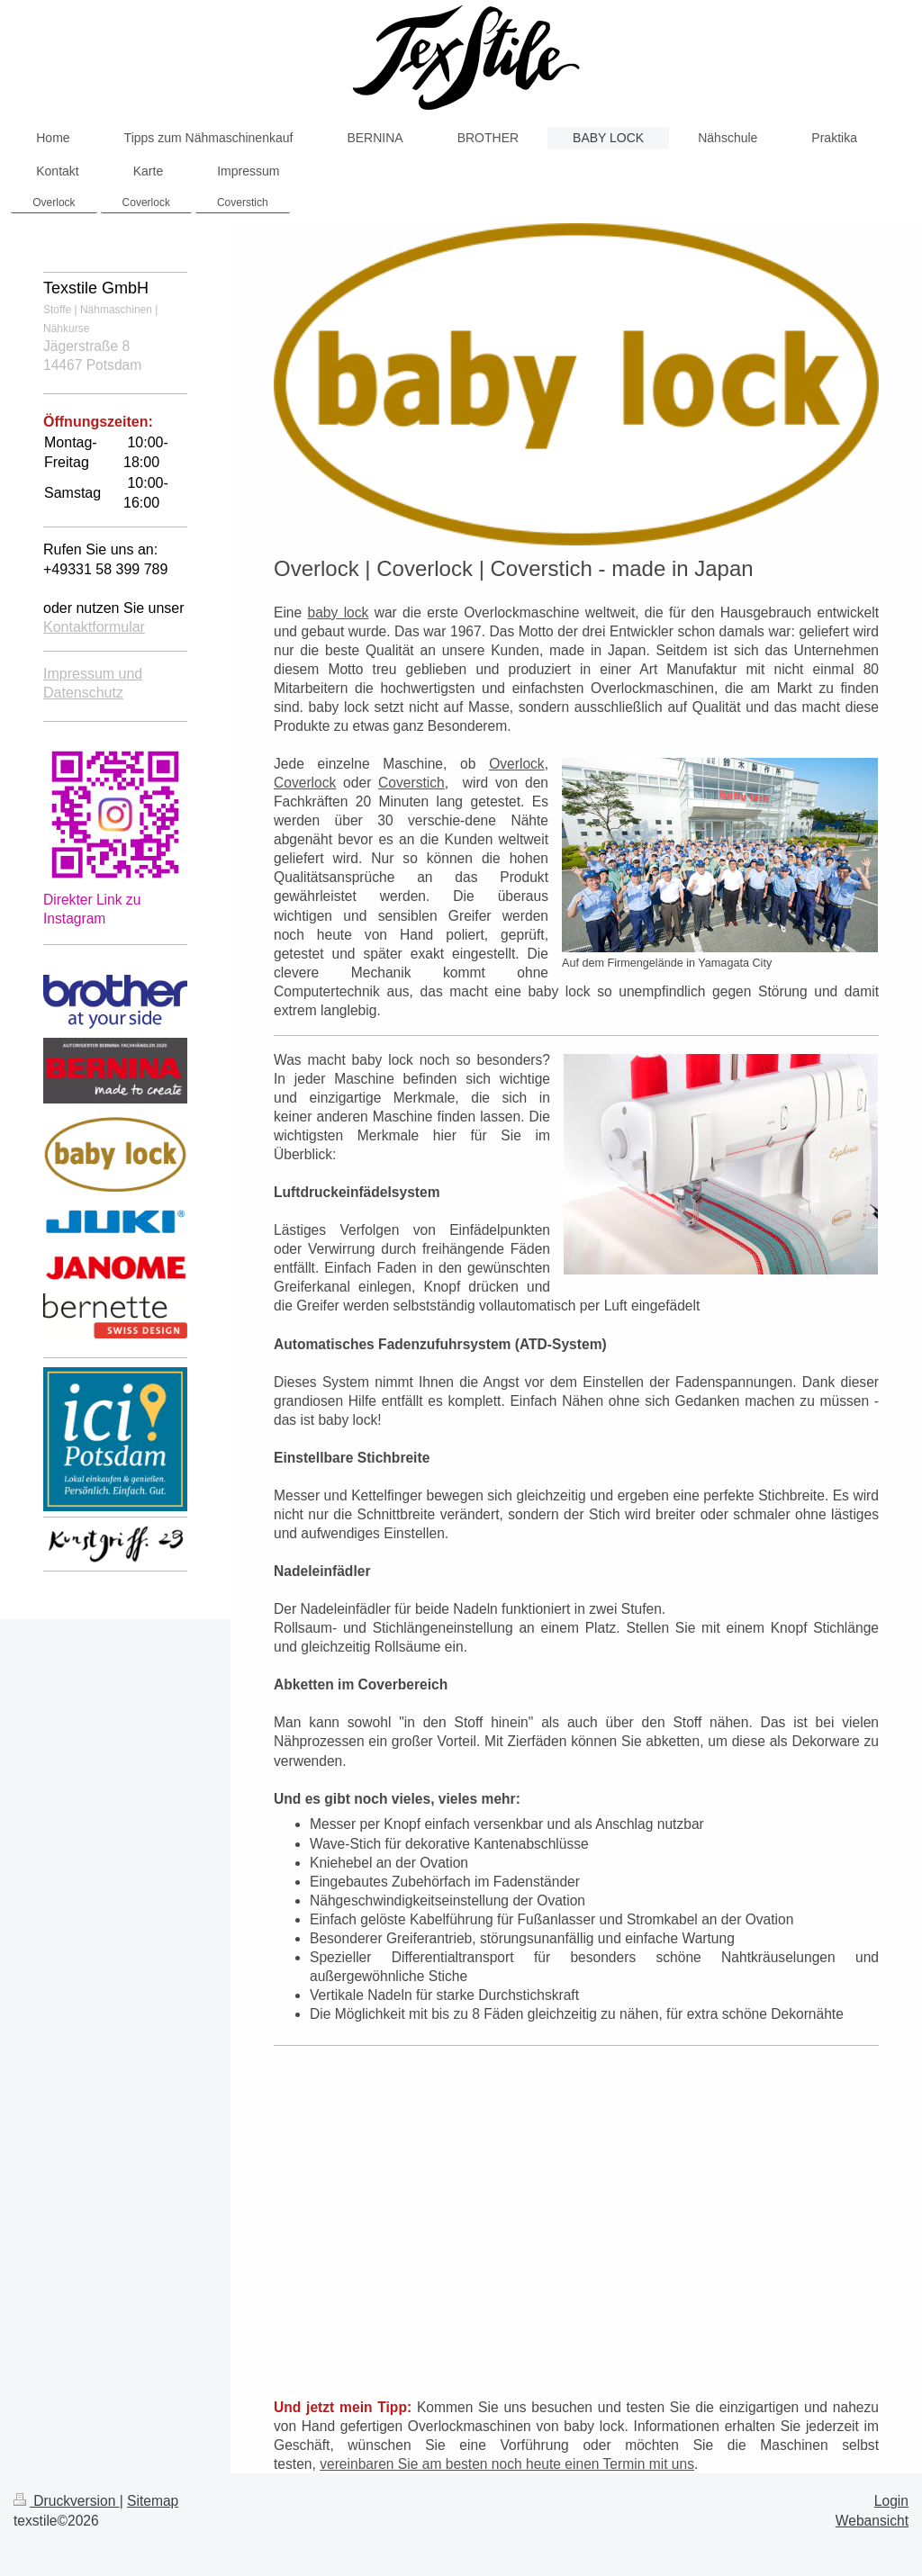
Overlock (517, 763)
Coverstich (411, 782)
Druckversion (67, 2500)
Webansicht (872, 2520)
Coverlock (305, 782)
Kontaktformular (94, 627)
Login (891, 2500)
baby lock (338, 612)
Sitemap (152, 2500)
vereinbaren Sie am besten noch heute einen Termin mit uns (507, 2464)
